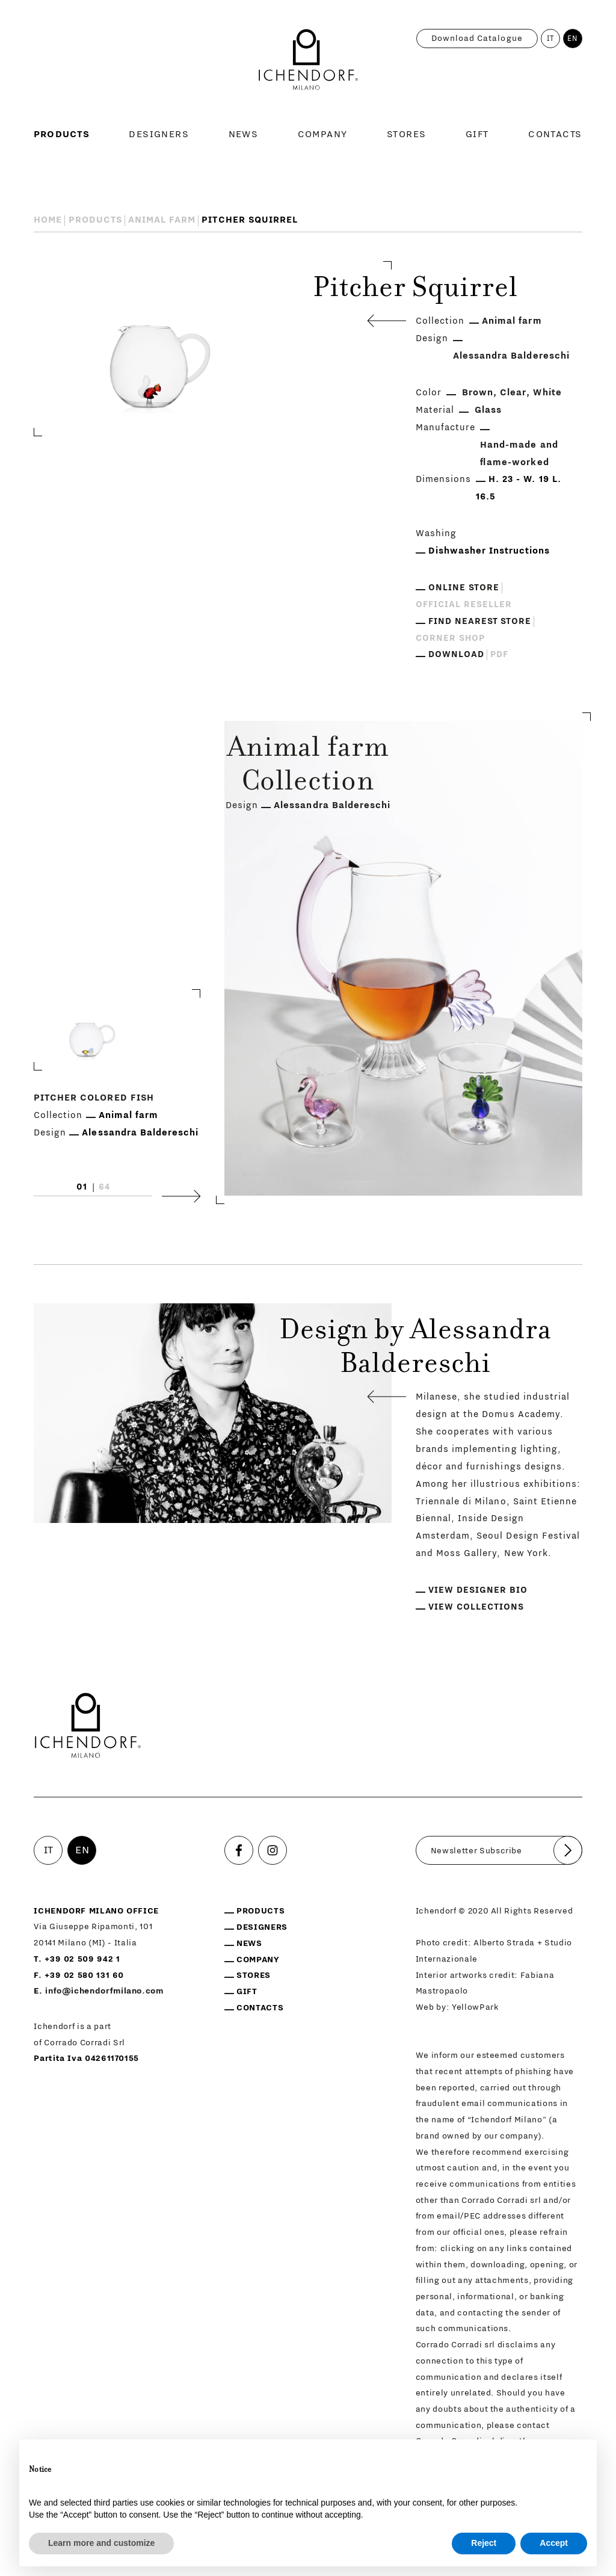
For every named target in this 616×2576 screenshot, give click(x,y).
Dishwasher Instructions (489, 551)
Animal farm (162, 220)
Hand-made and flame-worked (519, 454)
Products (62, 134)
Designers (159, 134)
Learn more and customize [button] (101, 2543)
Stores (407, 134)
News (244, 134)
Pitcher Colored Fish (94, 1098)
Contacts (555, 134)
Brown (477, 393)
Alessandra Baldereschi (511, 356)
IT (551, 38)
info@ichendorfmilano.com (104, 1991)
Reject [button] (483, 2543)
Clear (513, 393)
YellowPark (475, 2007)
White (547, 393)
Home (48, 220)
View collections (476, 1607)
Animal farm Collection (307, 766)
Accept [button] (554, 2543)
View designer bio (478, 1590)
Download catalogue (477, 38)
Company (323, 134)
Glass (488, 410)
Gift (477, 134)
